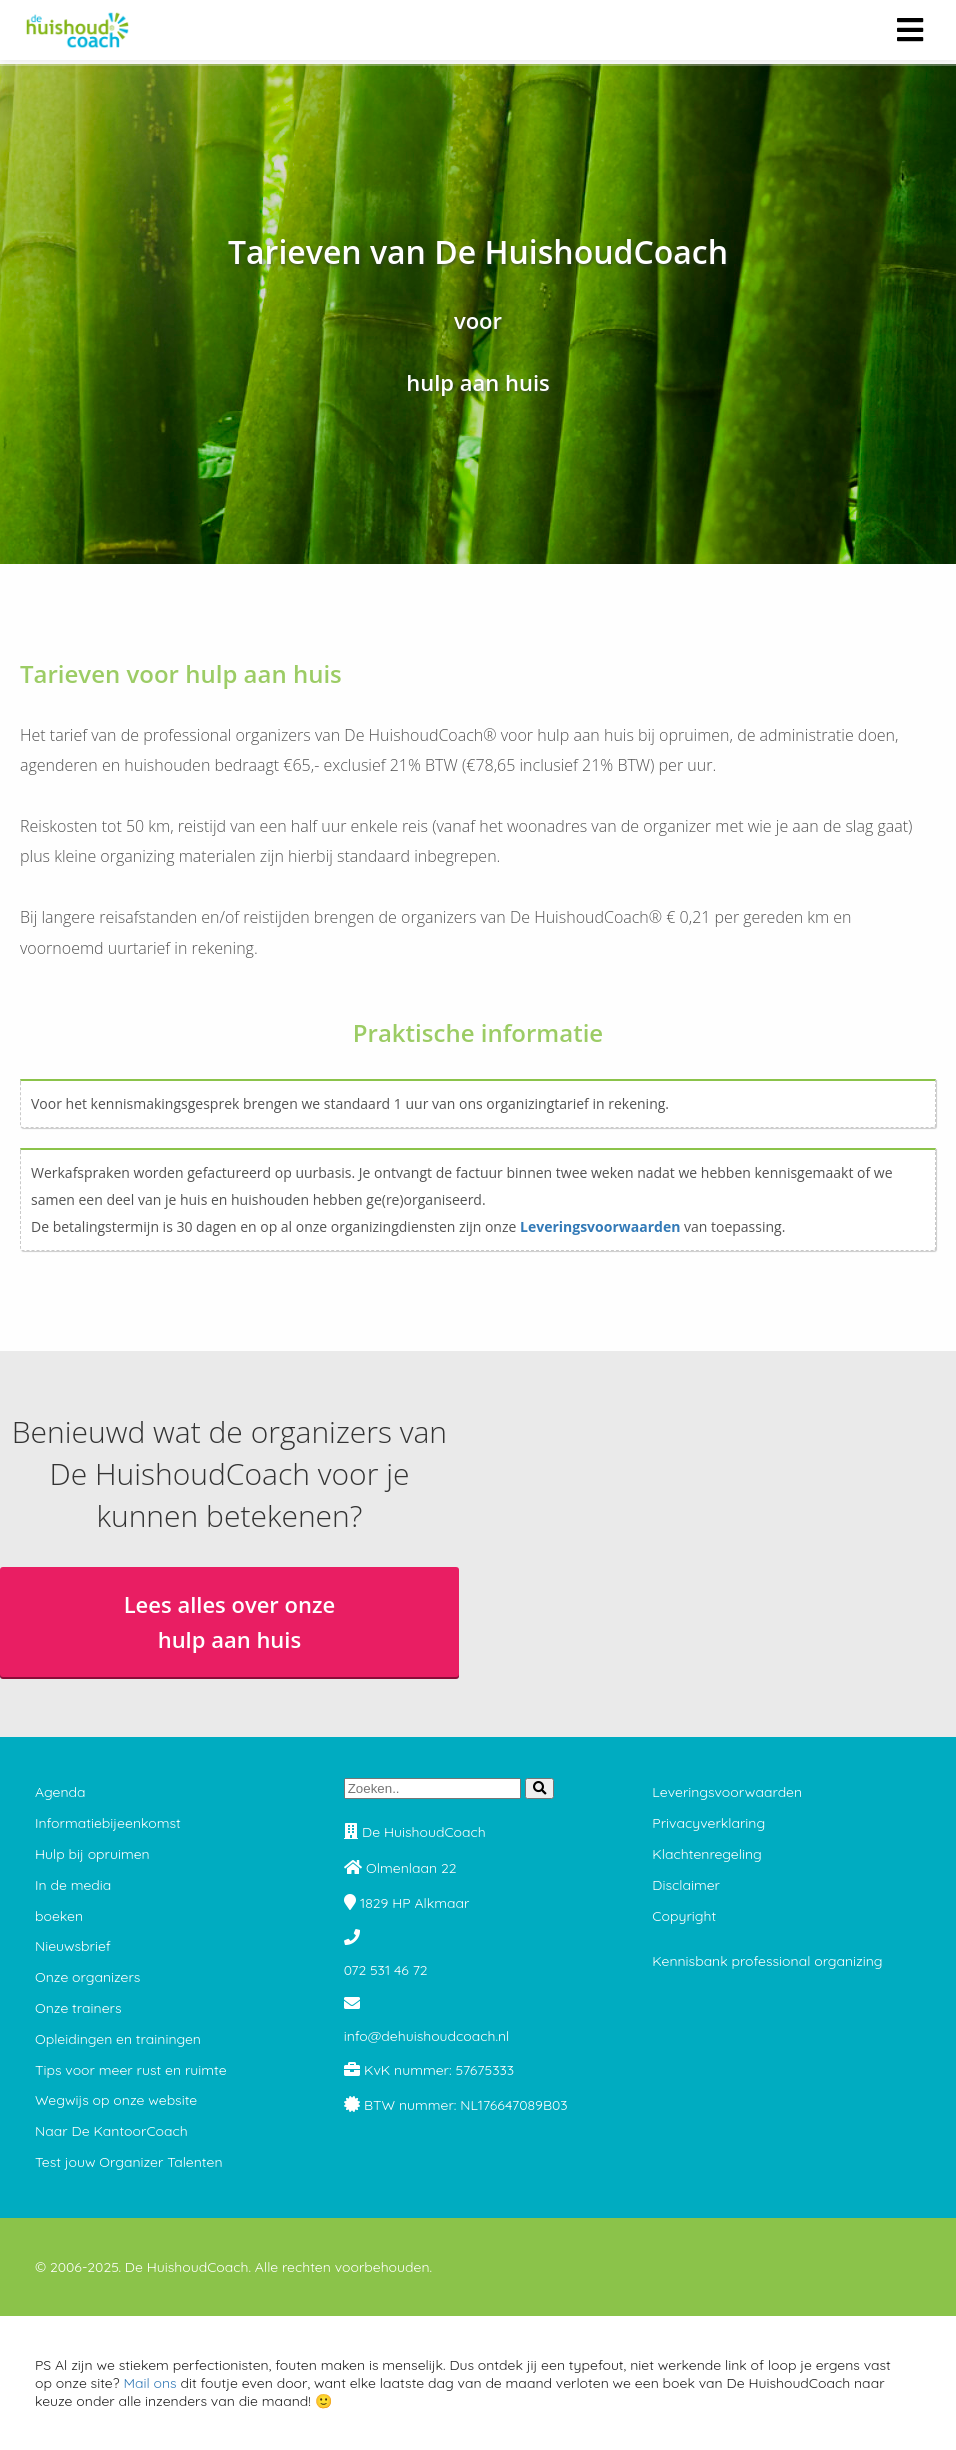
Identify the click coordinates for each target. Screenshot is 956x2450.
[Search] (539, 1788)
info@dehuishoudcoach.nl (427, 2036)
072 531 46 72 (386, 1970)
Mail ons (149, 2383)
